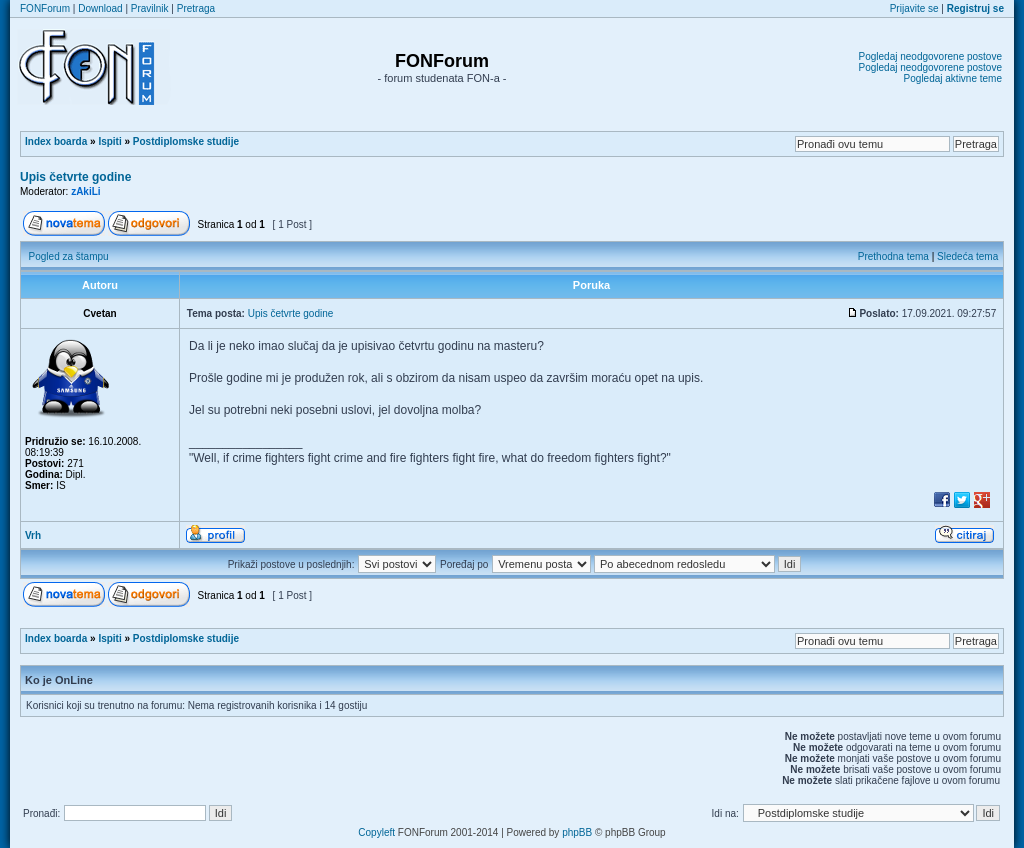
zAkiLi (85, 191)
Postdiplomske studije (186, 141)
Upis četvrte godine (75, 177)
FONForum (45, 8)
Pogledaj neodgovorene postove (930, 56)
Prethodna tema (893, 256)
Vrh (33, 535)
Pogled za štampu (69, 256)
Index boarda (56, 141)
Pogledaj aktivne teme (953, 78)
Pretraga (196, 8)
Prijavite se (914, 8)
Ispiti (109, 141)
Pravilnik (150, 8)
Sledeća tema (967, 256)
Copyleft (376, 832)
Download (100, 8)
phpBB (577, 832)
